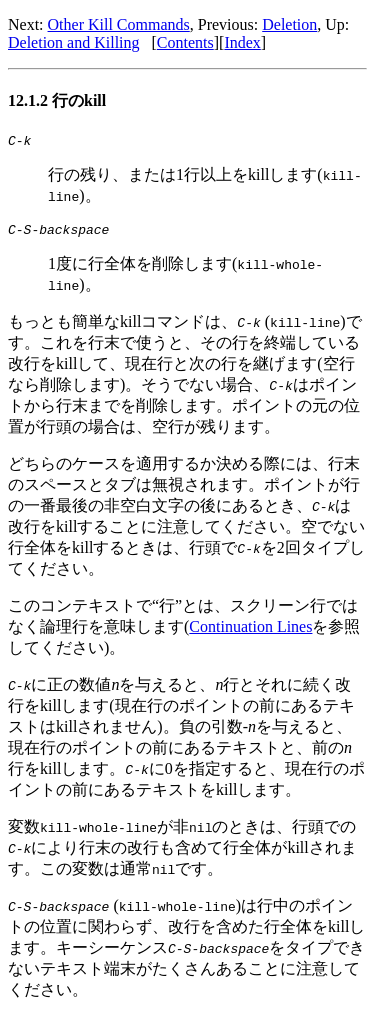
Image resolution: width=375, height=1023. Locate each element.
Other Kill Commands (119, 24)
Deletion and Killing (74, 42)
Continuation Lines (250, 632)
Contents (185, 42)
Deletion (289, 24)
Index (242, 42)
